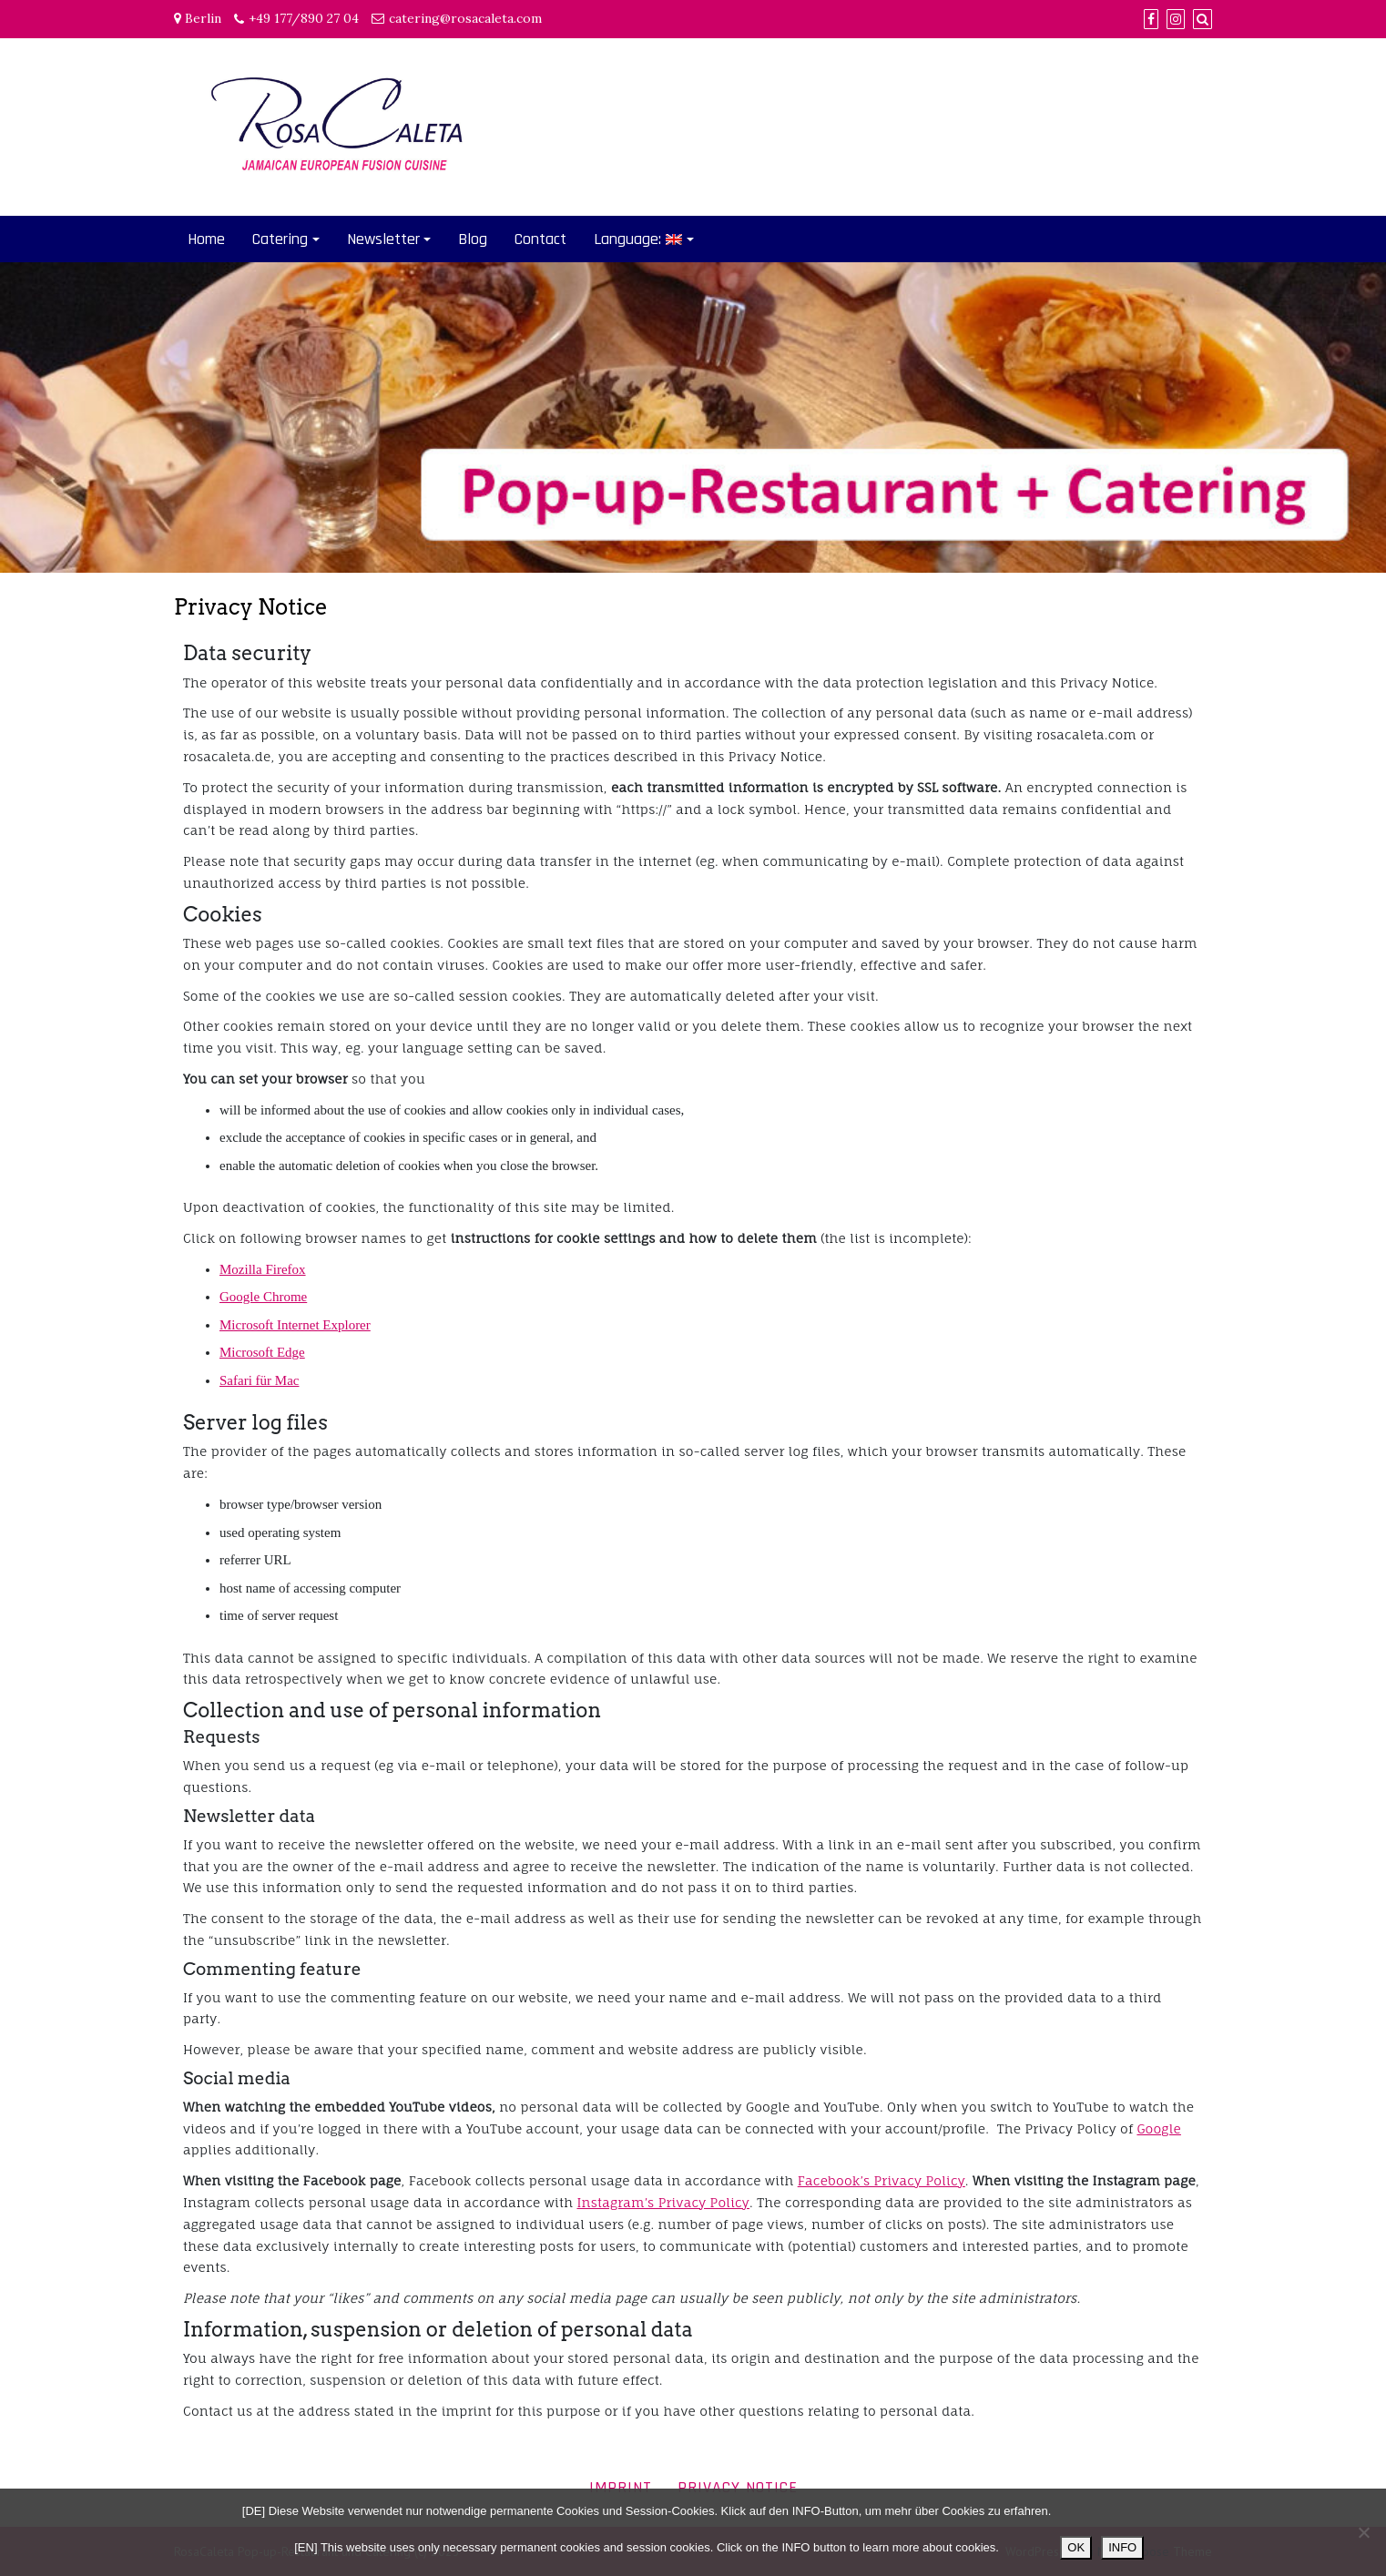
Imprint (620, 2487)
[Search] (1202, 19)
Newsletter (383, 239)
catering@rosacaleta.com (465, 18)
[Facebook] (1151, 19)
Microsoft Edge (262, 1352)
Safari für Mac (259, 1380)
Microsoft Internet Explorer (295, 1325)
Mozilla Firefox (262, 1269)
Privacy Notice (738, 2487)
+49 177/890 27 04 (304, 18)
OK (1076, 2547)
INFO (1122, 2547)
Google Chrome (263, 1296)
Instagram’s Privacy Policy (662, 2202)
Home (206, 239)
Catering (280, 239)
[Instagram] (1176, 19)
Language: (638, 239)
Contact (540, 239)
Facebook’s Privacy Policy (881, 2180)
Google (1158, 2128)
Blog (472, 239)
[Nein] (1363, 2532)
